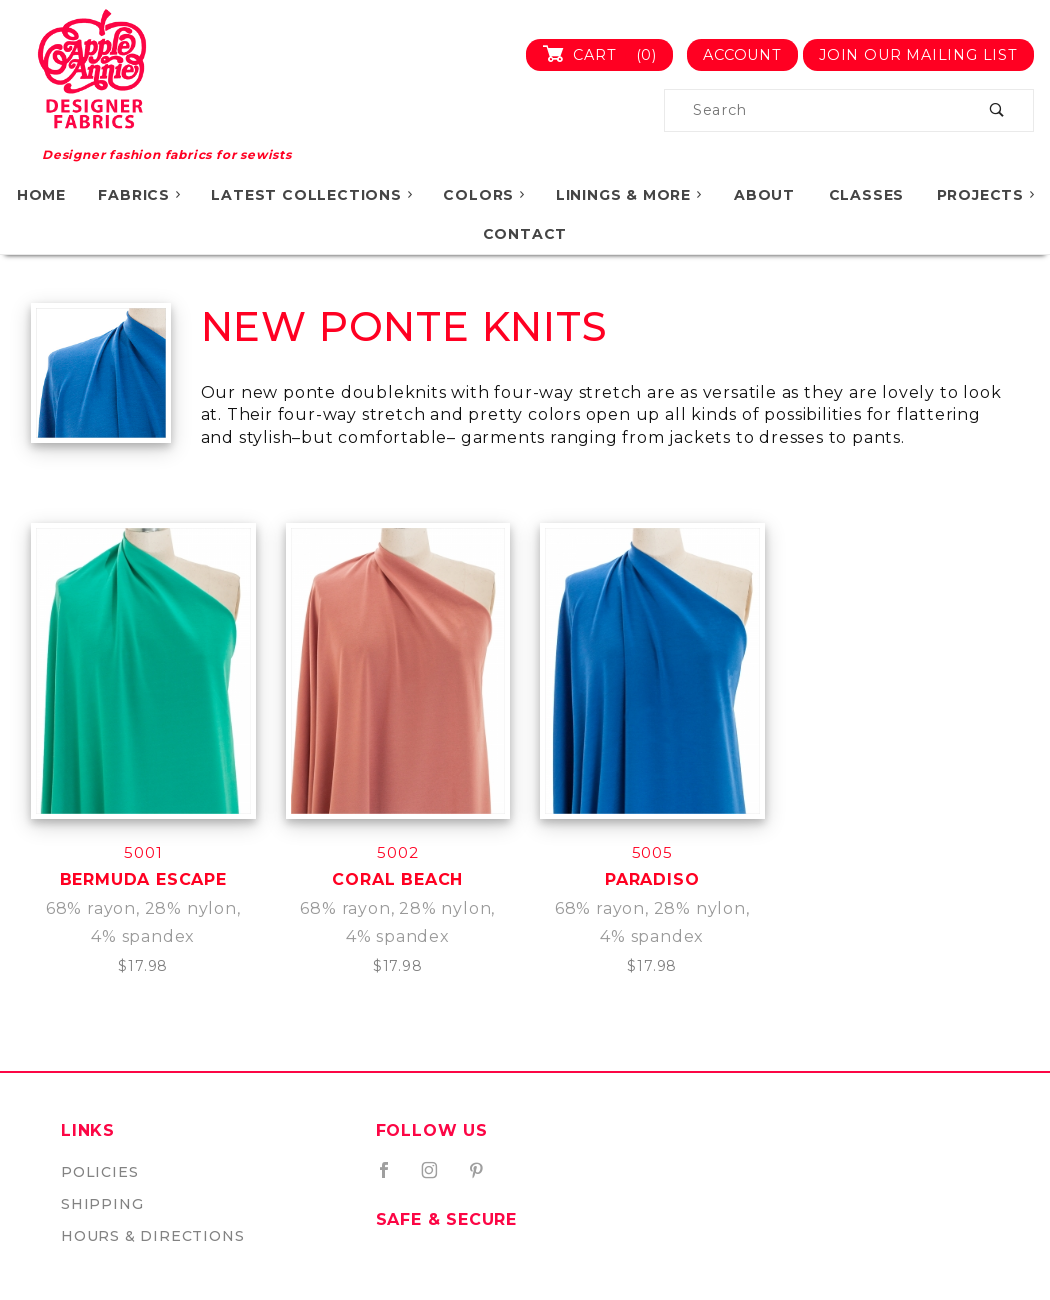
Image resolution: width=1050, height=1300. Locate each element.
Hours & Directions (152, 1236)
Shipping (102, 1204)
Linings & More (630, 195)
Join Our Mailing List (918, 55)
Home (41, 195)
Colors (485, 195)
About (764, 195)
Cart (607, 55)
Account (742, 55)
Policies (99, 1172)
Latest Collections (312, 195)
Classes (867, 195)
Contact (525, 234)
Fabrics (140, 195)
